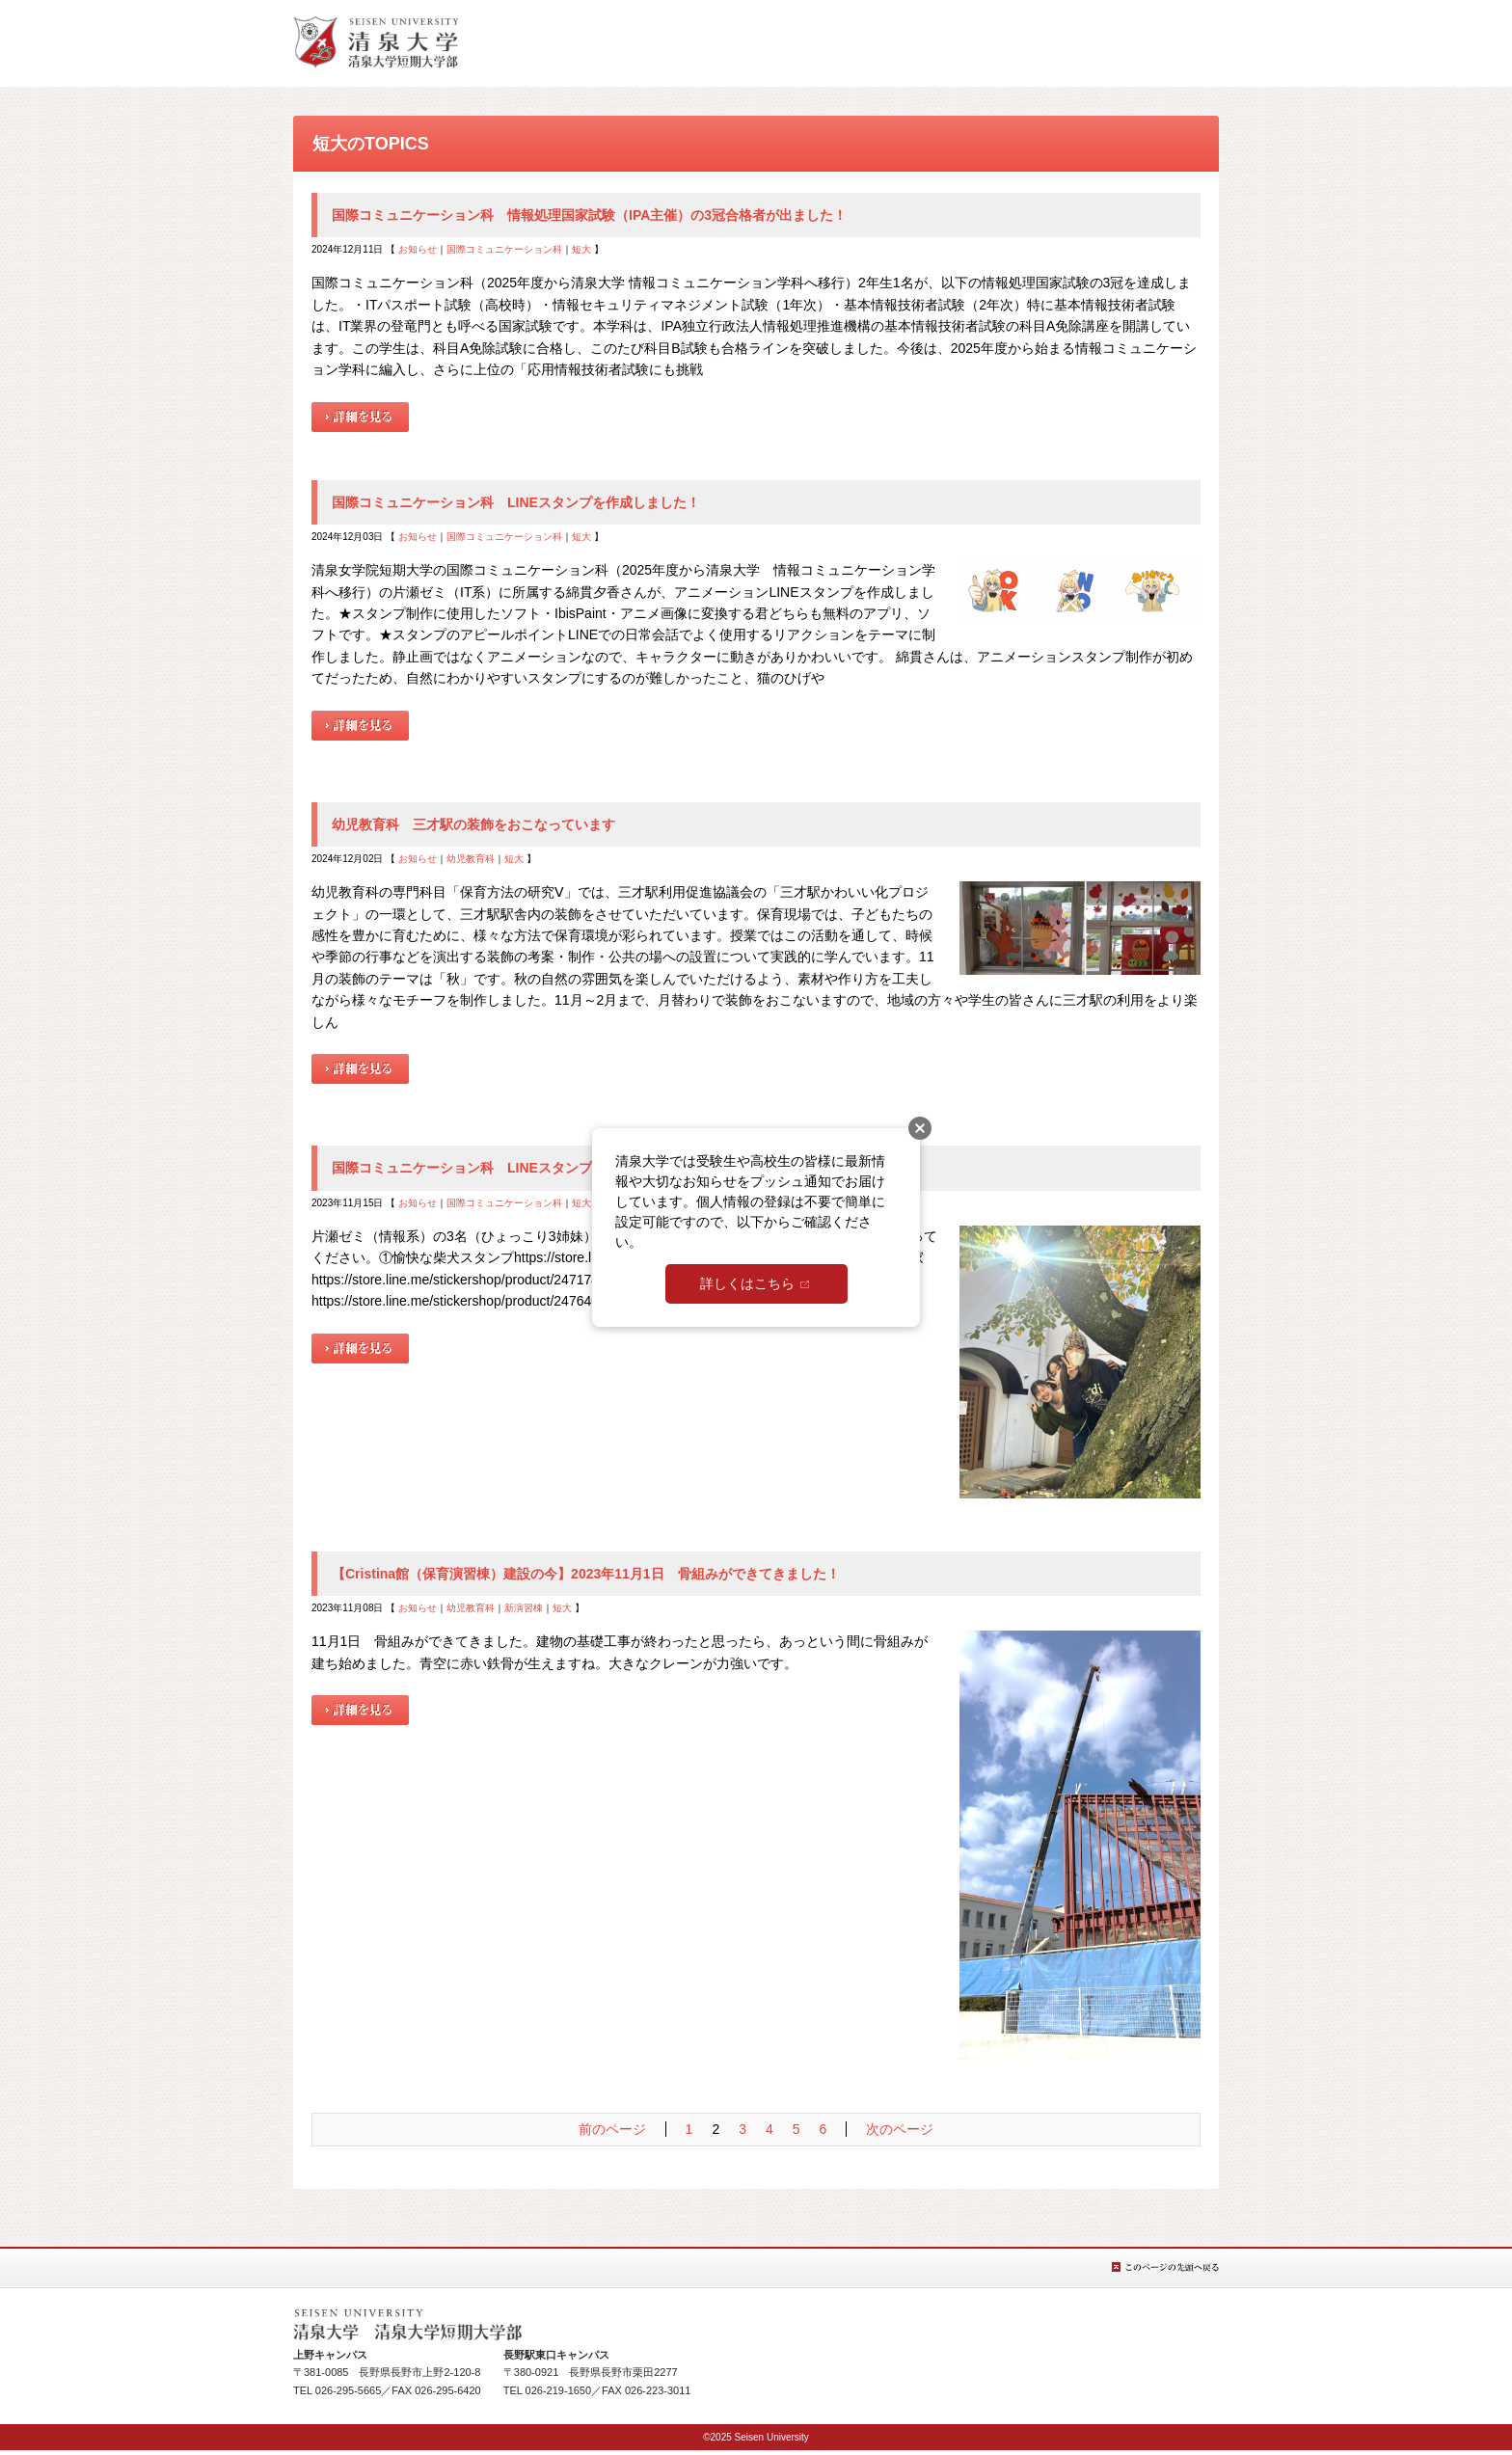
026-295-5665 (348, 2390)
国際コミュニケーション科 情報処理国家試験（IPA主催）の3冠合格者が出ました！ (589, 215)
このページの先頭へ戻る (1165, 2267)
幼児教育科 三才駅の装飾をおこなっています (473, 824)
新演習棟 (523, 1608)
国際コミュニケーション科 (504, 249)
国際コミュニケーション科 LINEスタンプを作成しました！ (516, 502)
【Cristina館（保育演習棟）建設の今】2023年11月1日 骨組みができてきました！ (586, 1573)
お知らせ (417, 249)
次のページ (899, 2129)
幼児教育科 (470, 858)
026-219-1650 (559, 2390)
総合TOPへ (376, 42)
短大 (581, 249)
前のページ (612, 2129)
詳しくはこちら (747, 1283)
